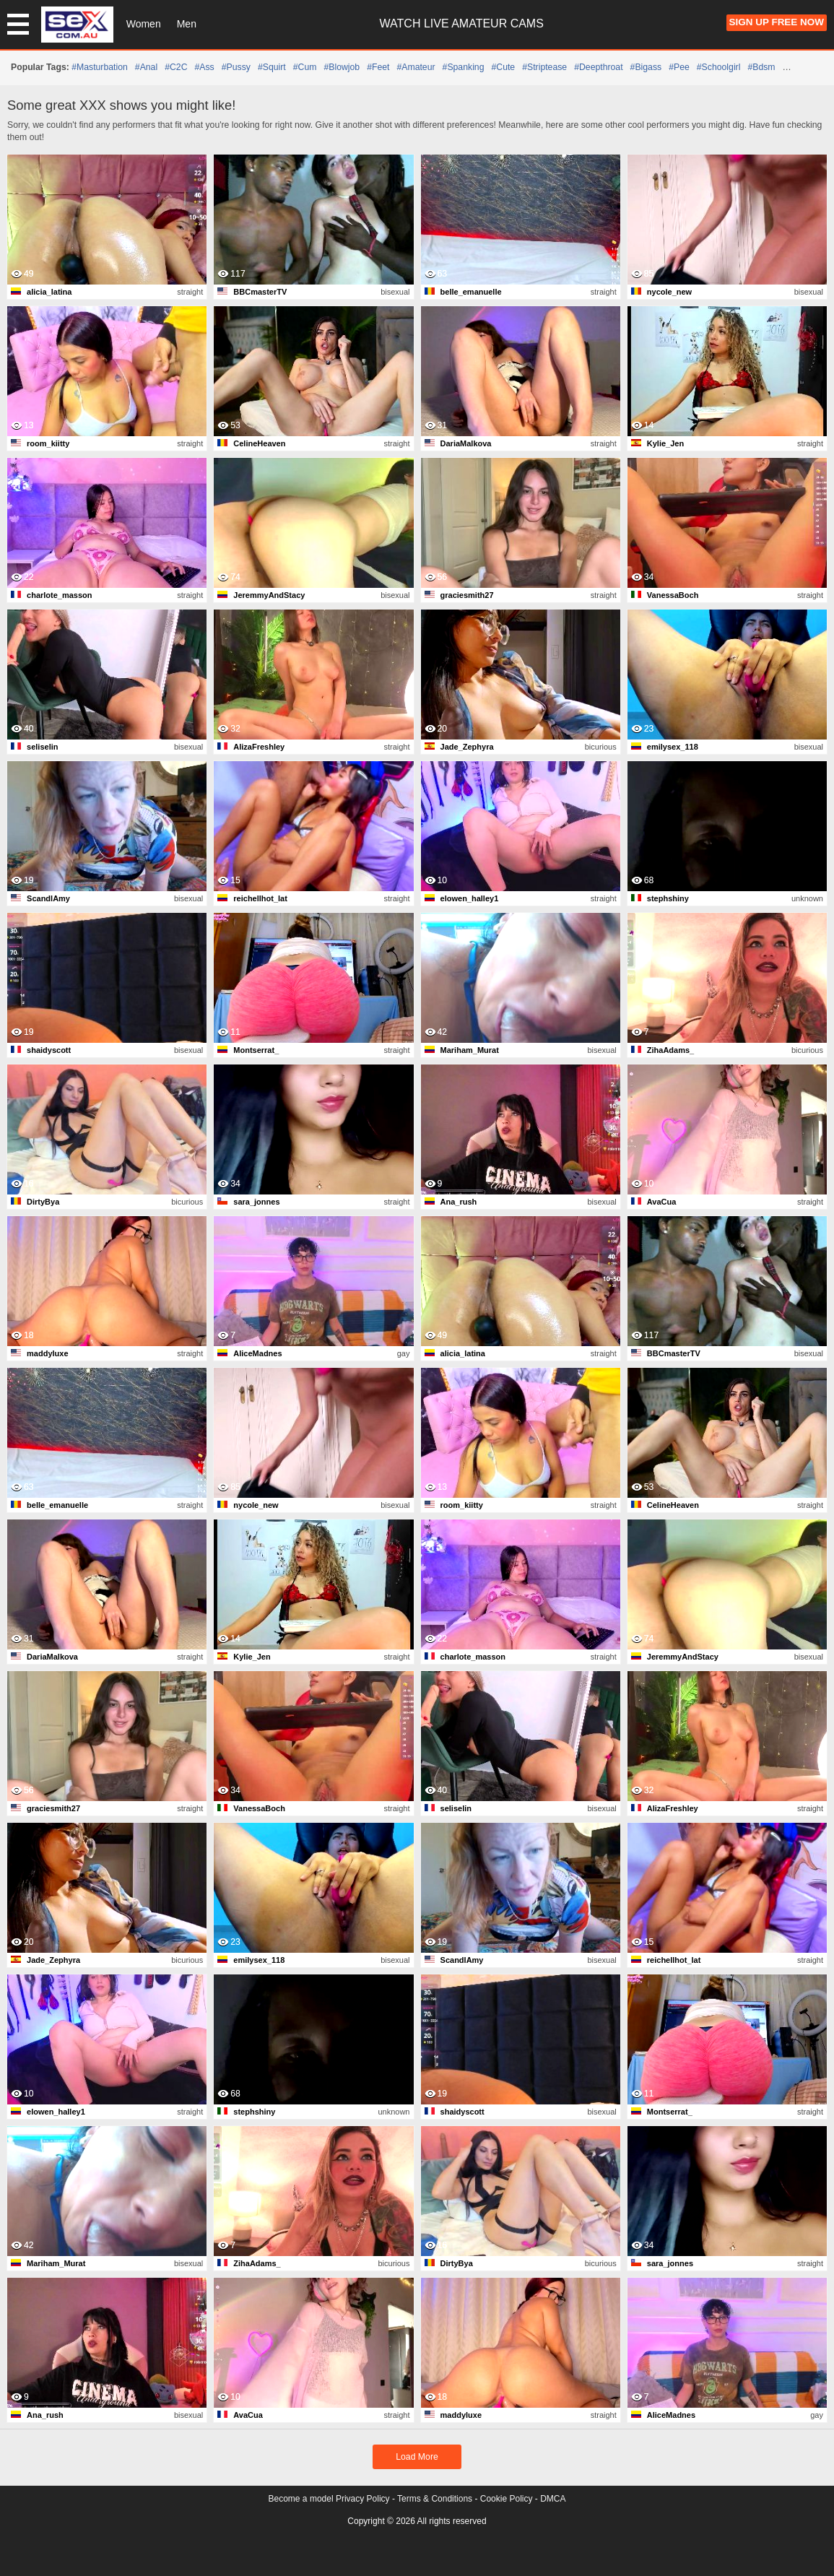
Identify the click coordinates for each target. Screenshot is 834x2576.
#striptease (544, 67)
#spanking (464, 67)
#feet (378, 67)
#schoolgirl (719, 67)
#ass (204, 67)
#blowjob (341, 67)
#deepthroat (598, 67)
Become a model (301, 2499)
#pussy (236, 67)
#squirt (272, 67)
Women (143, 24)
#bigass (646, 67)
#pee (679, 67)
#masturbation (99, 67)
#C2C (176, 67)
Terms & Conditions (434, 2499)
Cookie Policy (506, 2499)
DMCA (552, 2499)
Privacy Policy (363, 2499)
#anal (146, 67)
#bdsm (761, 67)
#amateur (415, 67)
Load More (417, 2457)
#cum (305, 67)
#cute (503, 67)
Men (186, 24)
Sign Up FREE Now (776, 22)
